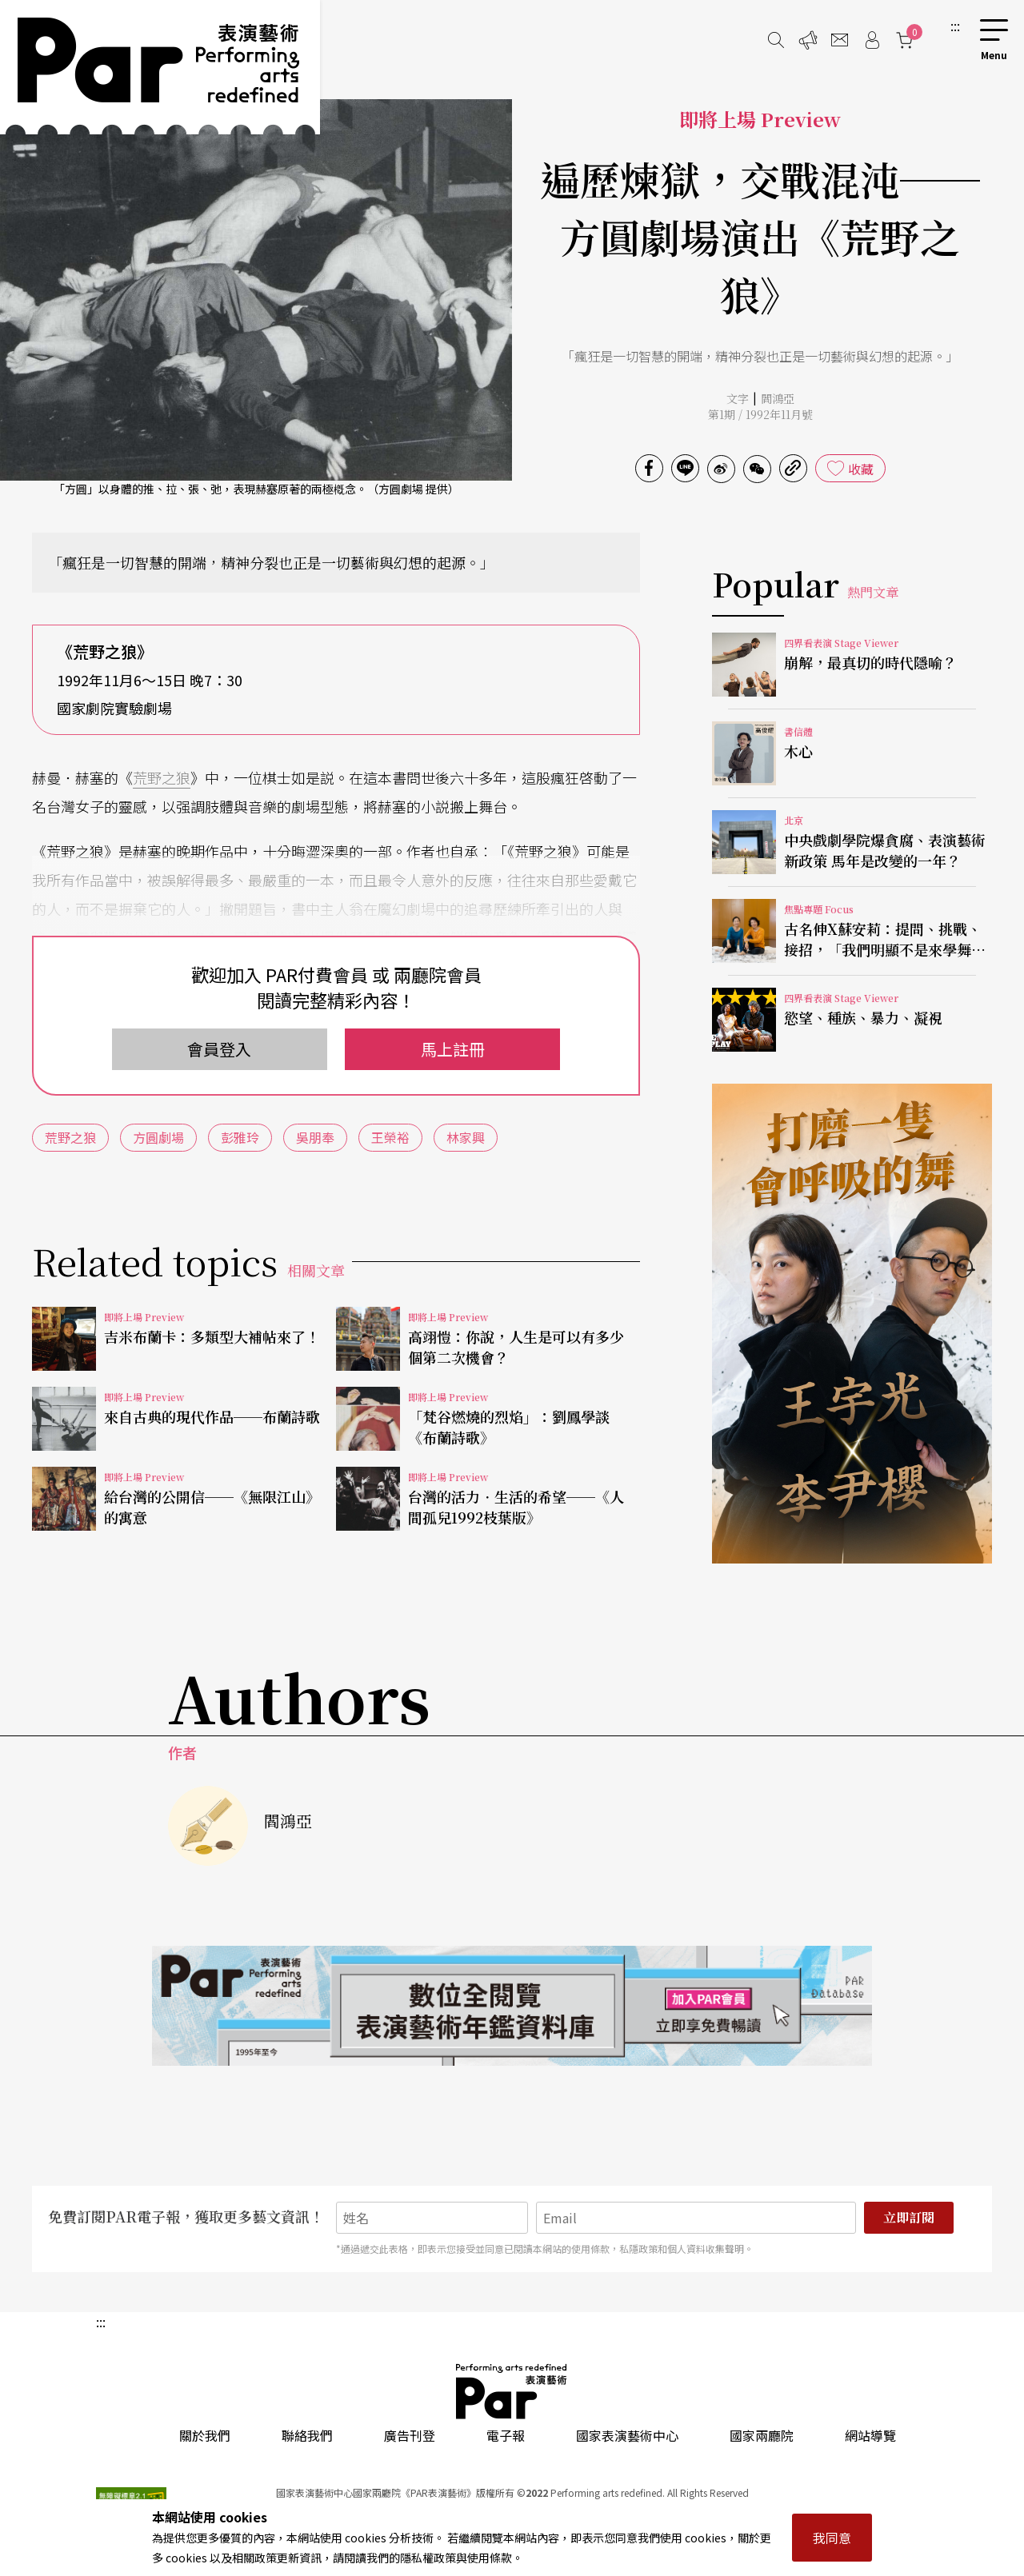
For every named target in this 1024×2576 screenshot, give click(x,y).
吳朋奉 (315, 1137)
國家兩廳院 (762, 2435)
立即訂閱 (908, 2217)
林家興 (465, 1137)
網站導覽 (870, 2435)
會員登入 (219, 1048)
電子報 (505, 2435)
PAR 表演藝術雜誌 (512, 2391)
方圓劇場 (158, 1137)
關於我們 (204, 2435)
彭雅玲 (240, 1137)
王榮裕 (390, 1137)
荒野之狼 (161, 777)
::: (955, 25)
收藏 (861, 468)
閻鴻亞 (777, 398)
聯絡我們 (307, 2435)
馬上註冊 (453, 1048)
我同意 (832, 2537)
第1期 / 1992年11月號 (760, 414)
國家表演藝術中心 (627, 2435)
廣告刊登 (409, 2435)
